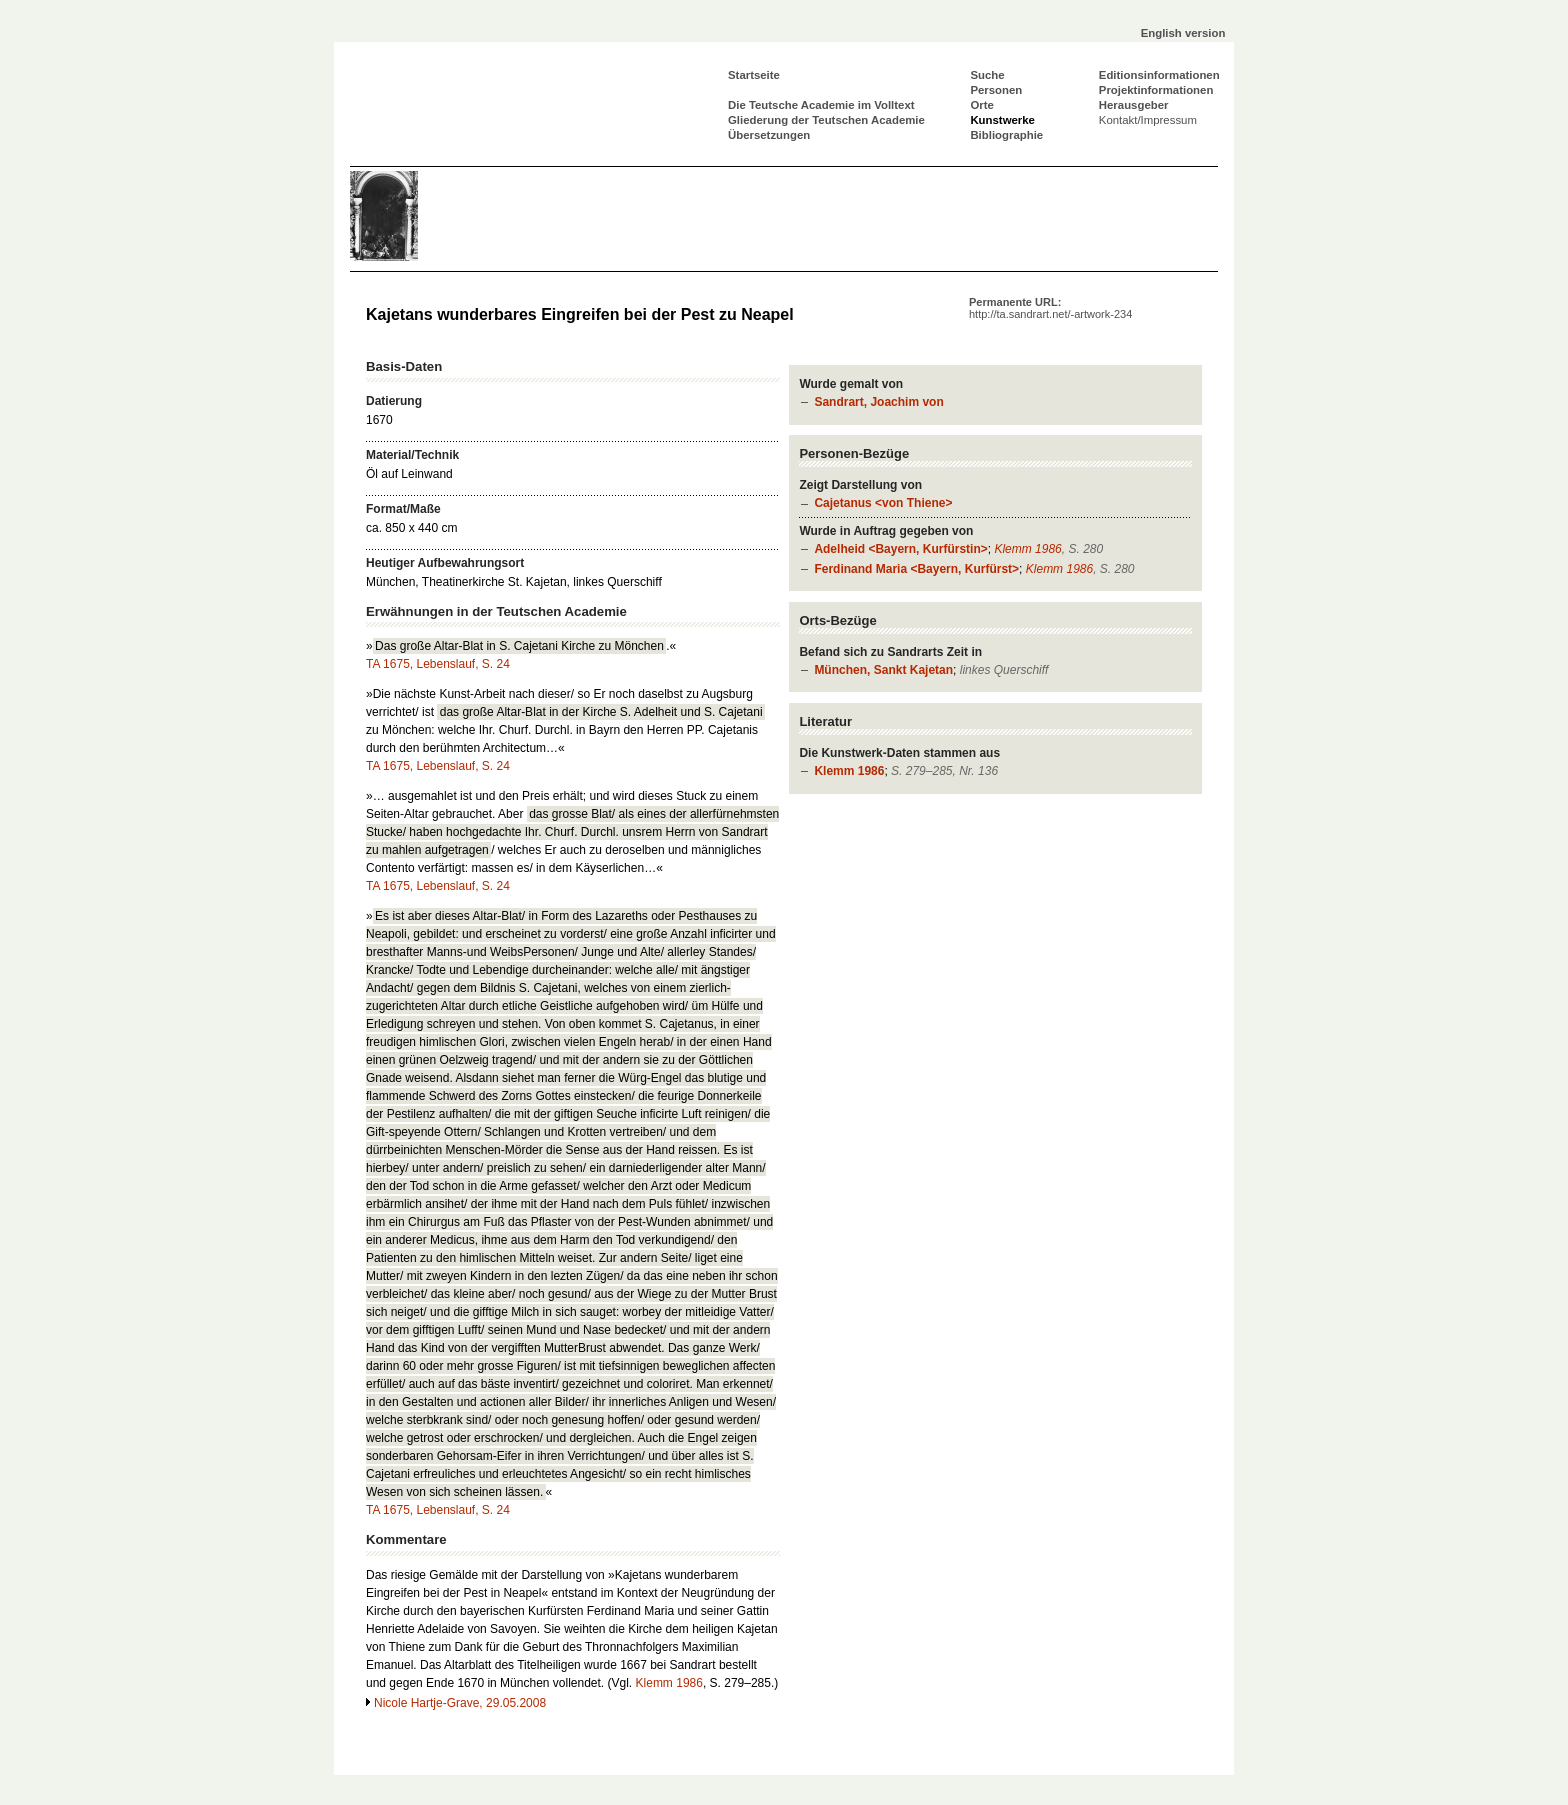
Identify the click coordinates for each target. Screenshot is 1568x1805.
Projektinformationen (1156, 90)
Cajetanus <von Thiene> (883, 503)
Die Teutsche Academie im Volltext (821, 105)
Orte (981, 105)
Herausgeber (1134, 105)
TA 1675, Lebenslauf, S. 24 (438, 664)
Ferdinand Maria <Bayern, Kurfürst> (916, 569)
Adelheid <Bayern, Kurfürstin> (900, 549)
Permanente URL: (1050, 308)
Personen (996, 90)
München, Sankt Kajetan (883, 670)
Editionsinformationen (1159, 75)
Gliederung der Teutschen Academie (826, 120)
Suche (987, 75)
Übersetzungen (769, 135)
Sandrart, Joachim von (878, 402)
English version (1183, 33)
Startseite (754, 75)
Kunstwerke (1002, 120)
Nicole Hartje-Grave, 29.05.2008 (460, 1703)
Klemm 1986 (1027, 549)
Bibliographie (1006, 135)
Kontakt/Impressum (1148, 120)
